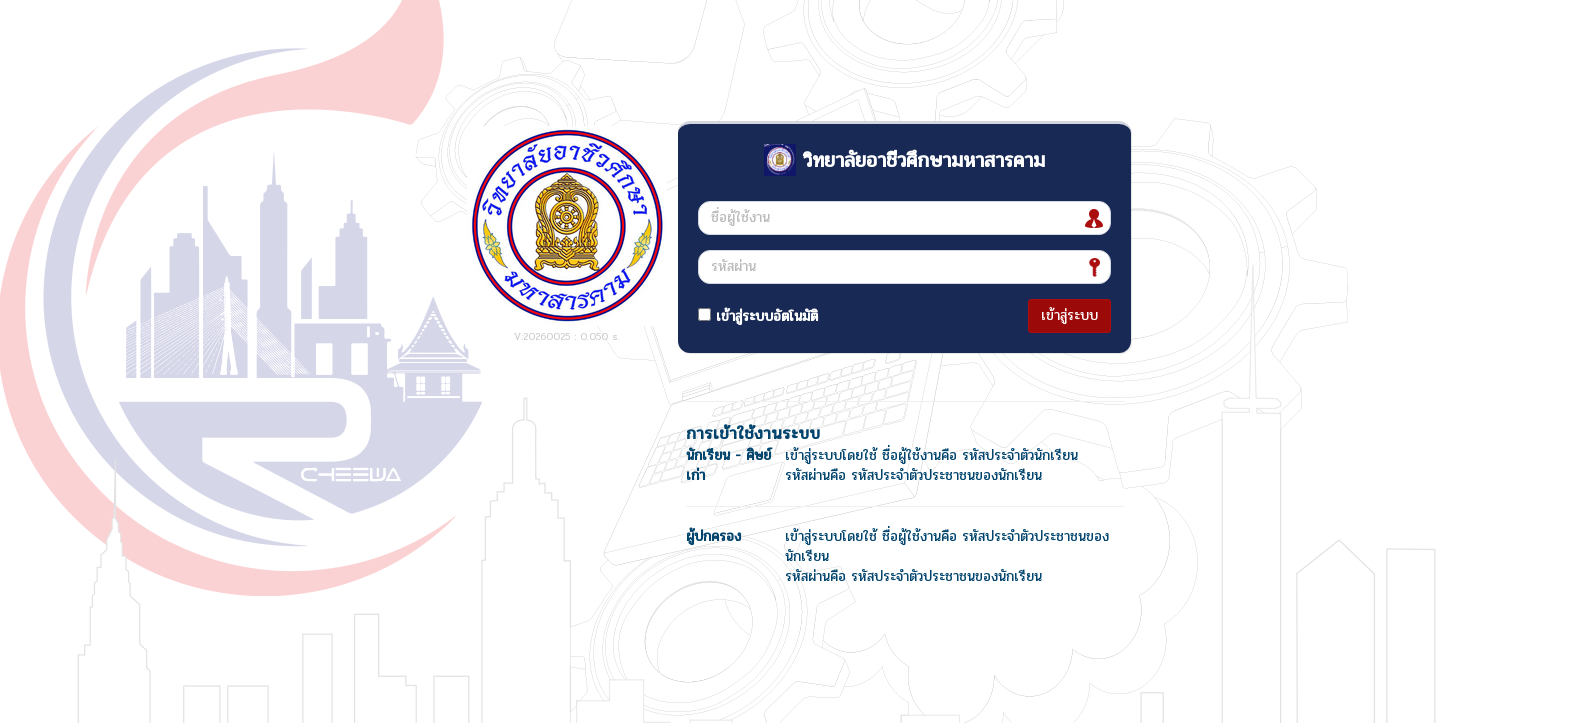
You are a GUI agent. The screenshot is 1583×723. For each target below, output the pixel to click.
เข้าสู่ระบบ (1069, 315)
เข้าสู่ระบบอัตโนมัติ (758, 316)
